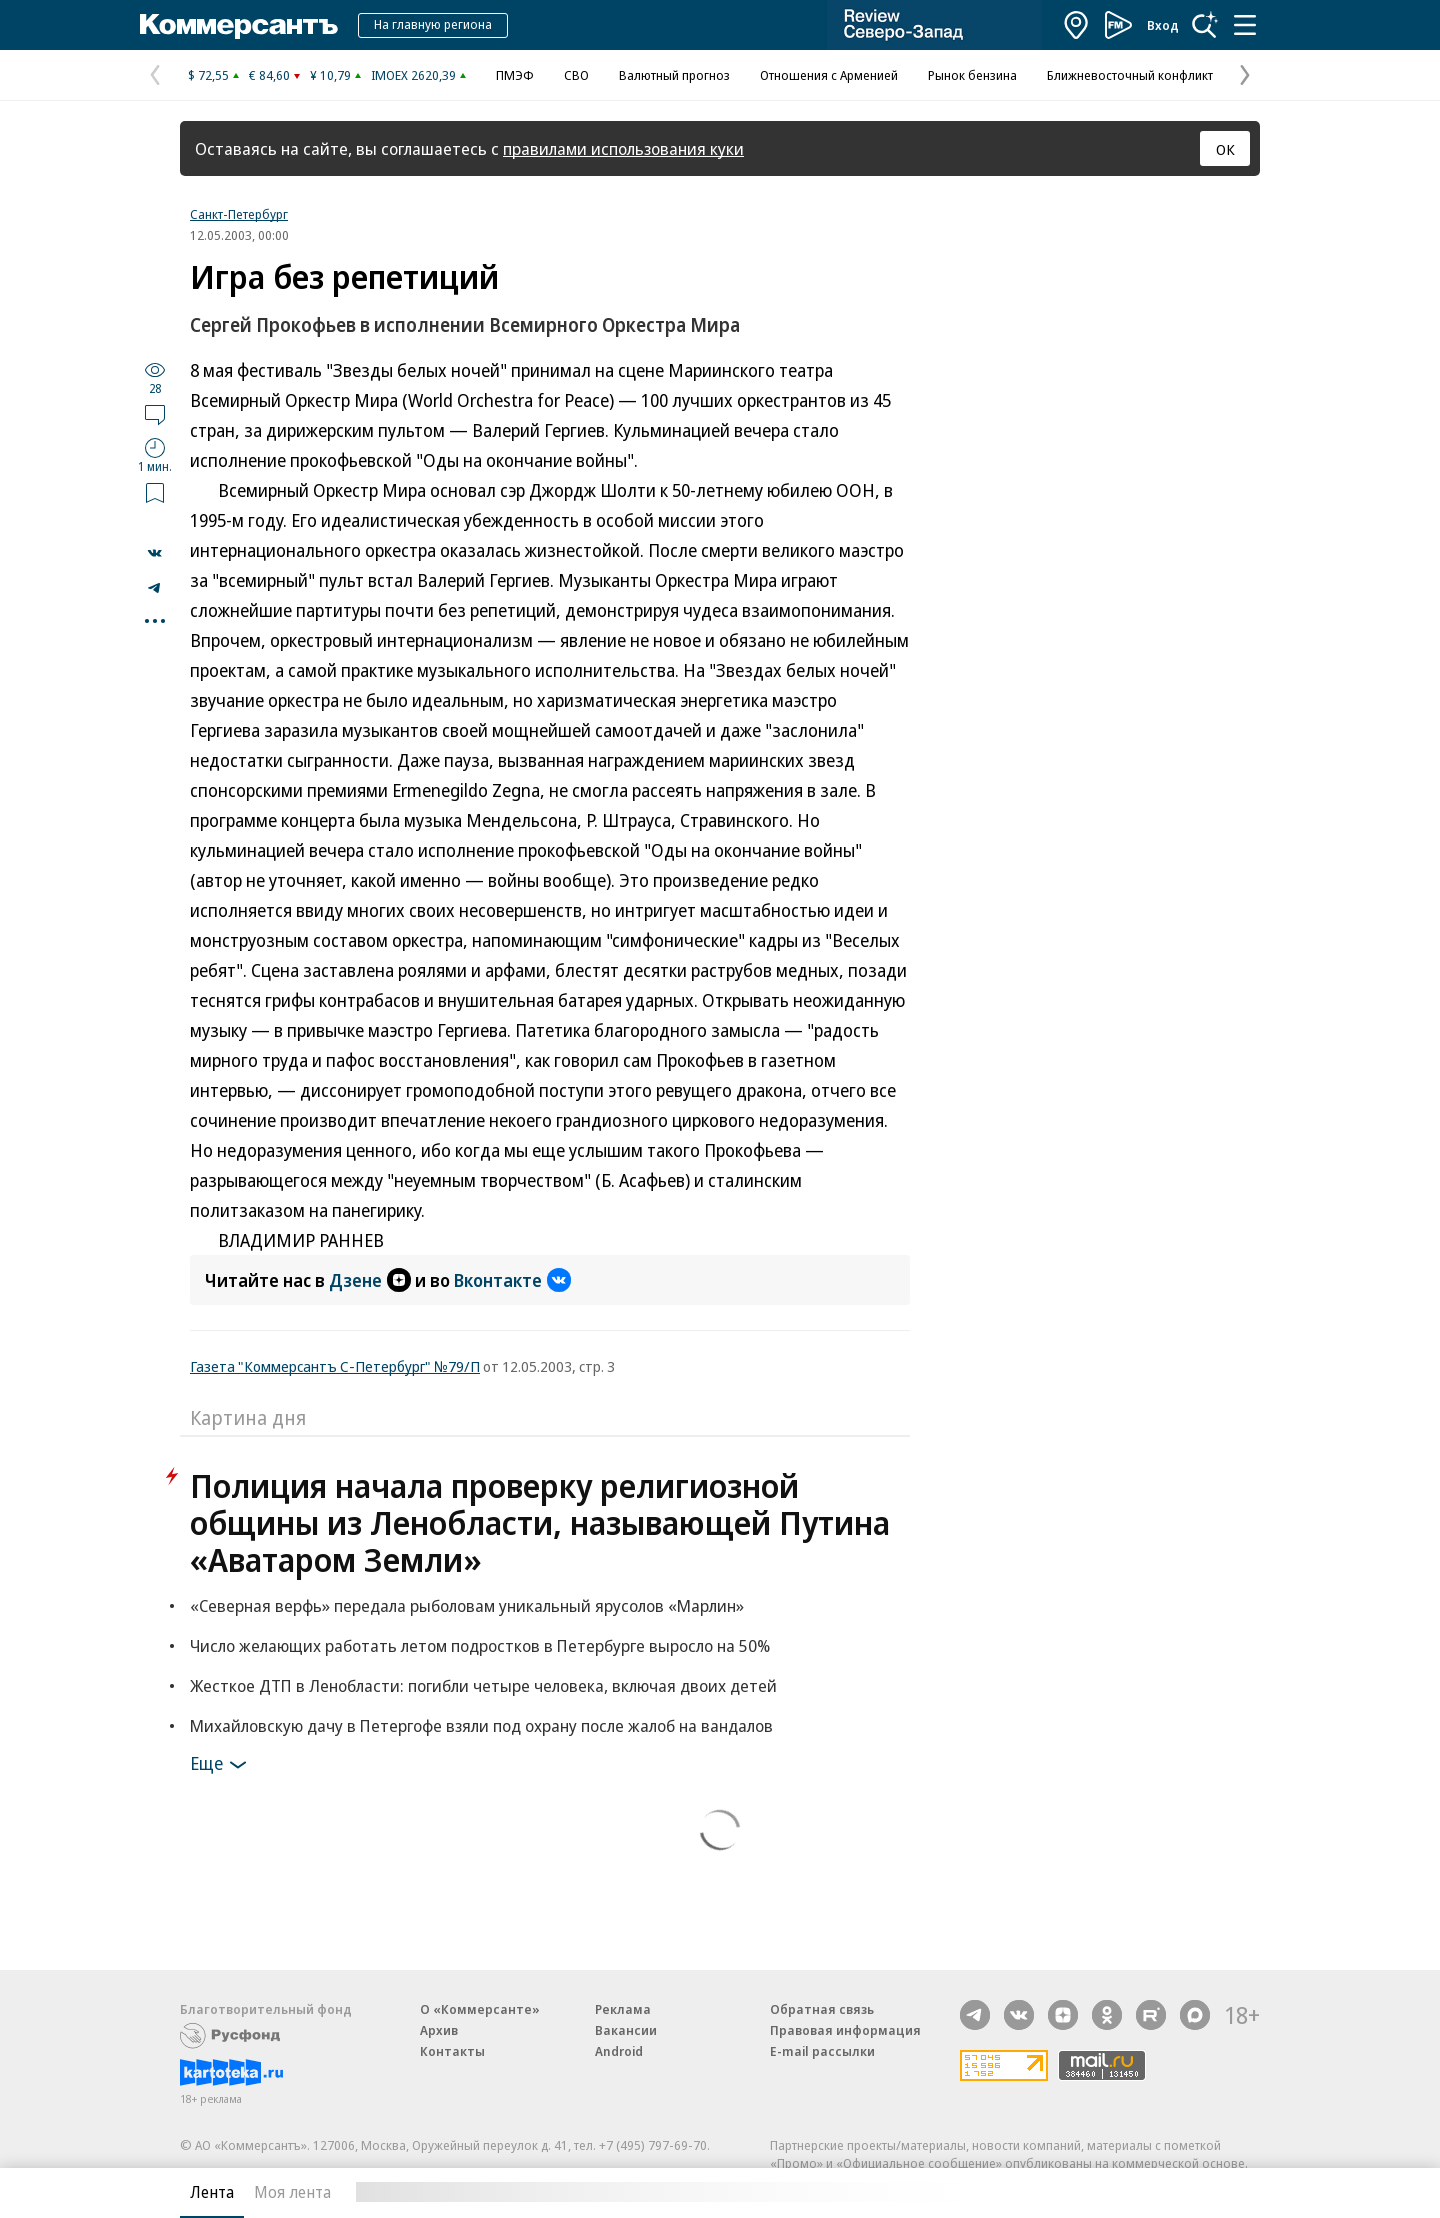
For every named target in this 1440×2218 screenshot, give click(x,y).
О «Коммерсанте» (480, 2009)
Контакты (452, 2051)
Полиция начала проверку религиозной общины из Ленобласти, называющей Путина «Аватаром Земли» (540, 1522)
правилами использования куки (623, 148)
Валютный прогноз (674, 75)
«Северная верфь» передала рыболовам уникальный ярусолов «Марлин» (467, 1605)
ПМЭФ (515, 75)
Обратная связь (822, 2009)
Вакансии (626, 2030)
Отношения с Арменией (829, 75)
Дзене (370, 1280)
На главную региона (433, 24)
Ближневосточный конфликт (1130, 75)
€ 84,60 (269, 75)
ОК (1225, 149)
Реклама (623, 2009)
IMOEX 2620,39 (413, 75)
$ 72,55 (208, 75)
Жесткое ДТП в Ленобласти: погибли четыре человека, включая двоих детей (483, 1685)
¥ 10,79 (330, 75)
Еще (221, 1765)
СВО (576, 75)
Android (619, 2051)
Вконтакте (512, 1280)
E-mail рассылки (822, 2051)
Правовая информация (845, 2030)
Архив (439, 2030)
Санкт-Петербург (239, 214)
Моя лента (292, 2192)
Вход (1163, 25)
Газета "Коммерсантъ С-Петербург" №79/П (335, 1366)
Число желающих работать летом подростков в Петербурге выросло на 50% (480, 1645)
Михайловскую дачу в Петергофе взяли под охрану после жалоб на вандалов (481, 1725)
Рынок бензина (972, 75)
